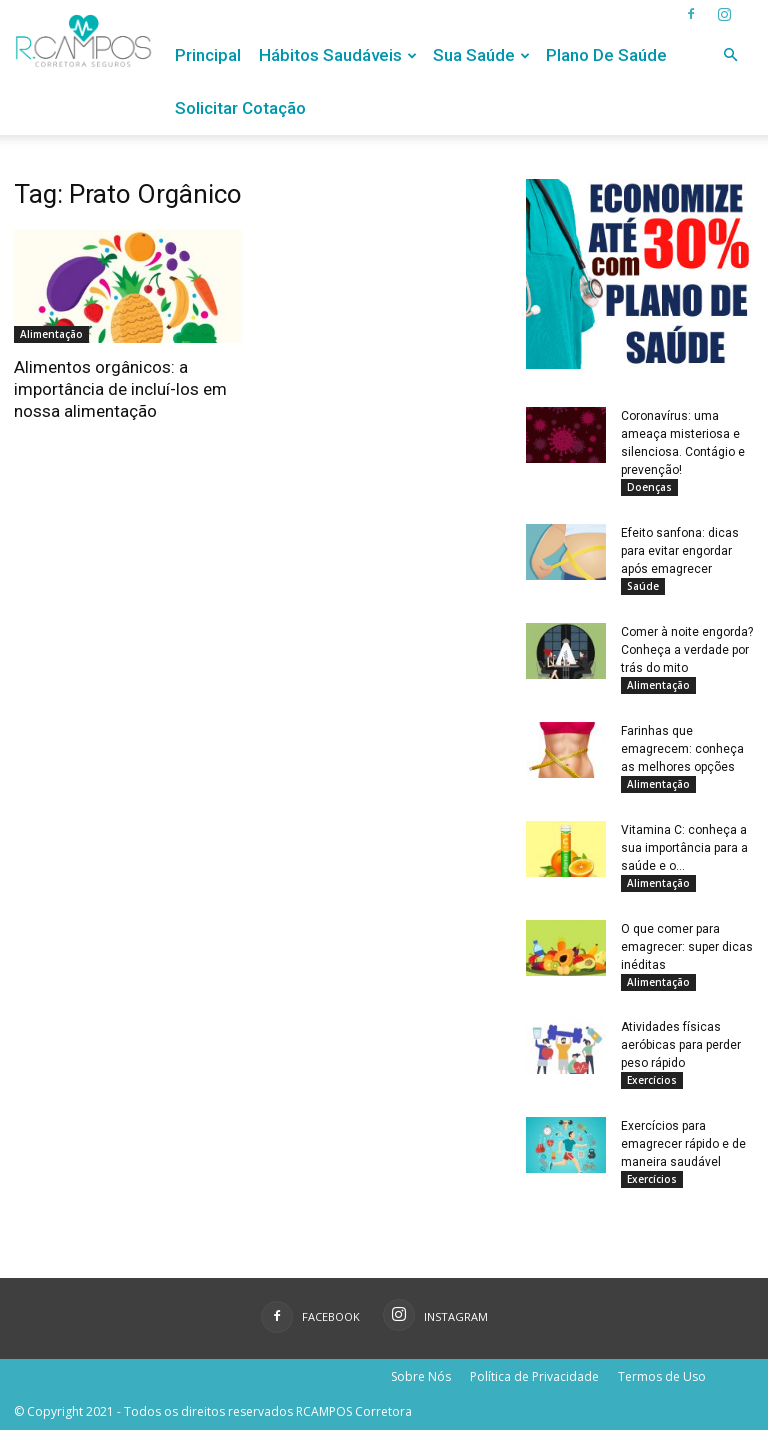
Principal (208, 55)
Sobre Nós (421, 1401)
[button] (730, 55)
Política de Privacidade (534, 1401)
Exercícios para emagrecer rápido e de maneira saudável (683, 1166)
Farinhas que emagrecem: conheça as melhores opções (682, 758)
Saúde (643, 589)
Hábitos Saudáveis (338, 55)
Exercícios (652, 1099)
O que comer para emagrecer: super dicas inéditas (687, 962)
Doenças (649, 487)
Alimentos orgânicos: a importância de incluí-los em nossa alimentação (120, 389)
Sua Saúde (481, 55)
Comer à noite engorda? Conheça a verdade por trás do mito (687, 656)
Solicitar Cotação (240, 108)
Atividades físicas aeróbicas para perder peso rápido (681, 1064)
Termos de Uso (662, 1401)
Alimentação (51, 334)
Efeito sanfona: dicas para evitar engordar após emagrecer (680, 554)
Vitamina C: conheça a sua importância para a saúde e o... (684, 860)
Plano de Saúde (606, 55)
